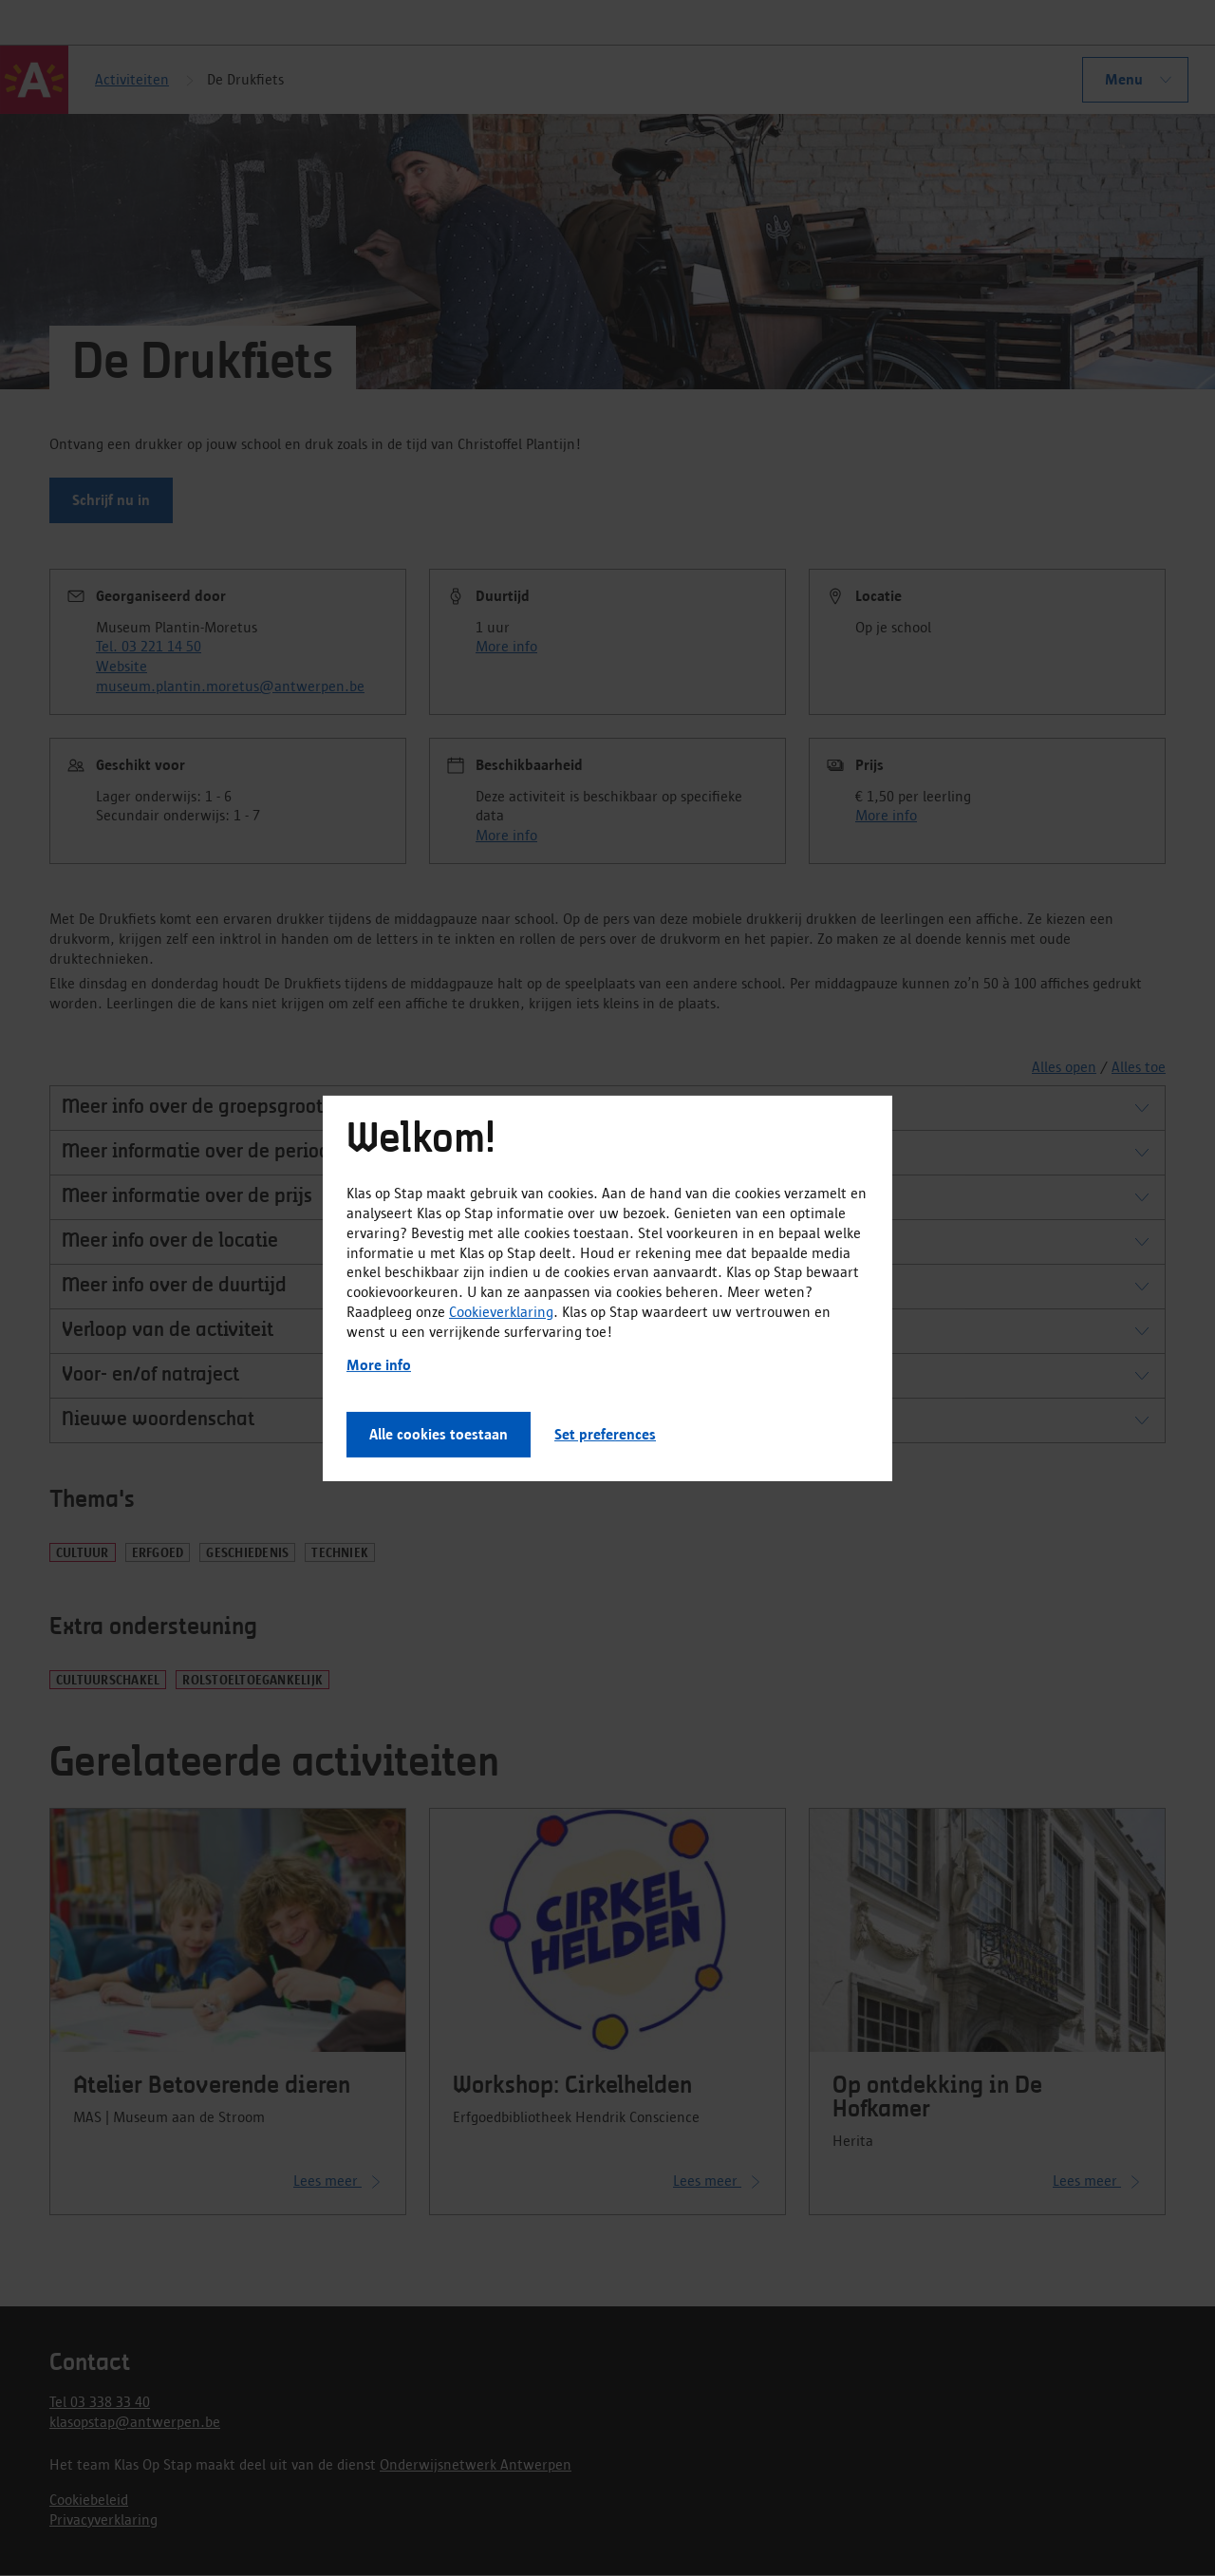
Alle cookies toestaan (438, 1434)
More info (378, 1365)
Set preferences (605, 1434)
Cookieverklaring (501, 1312)
